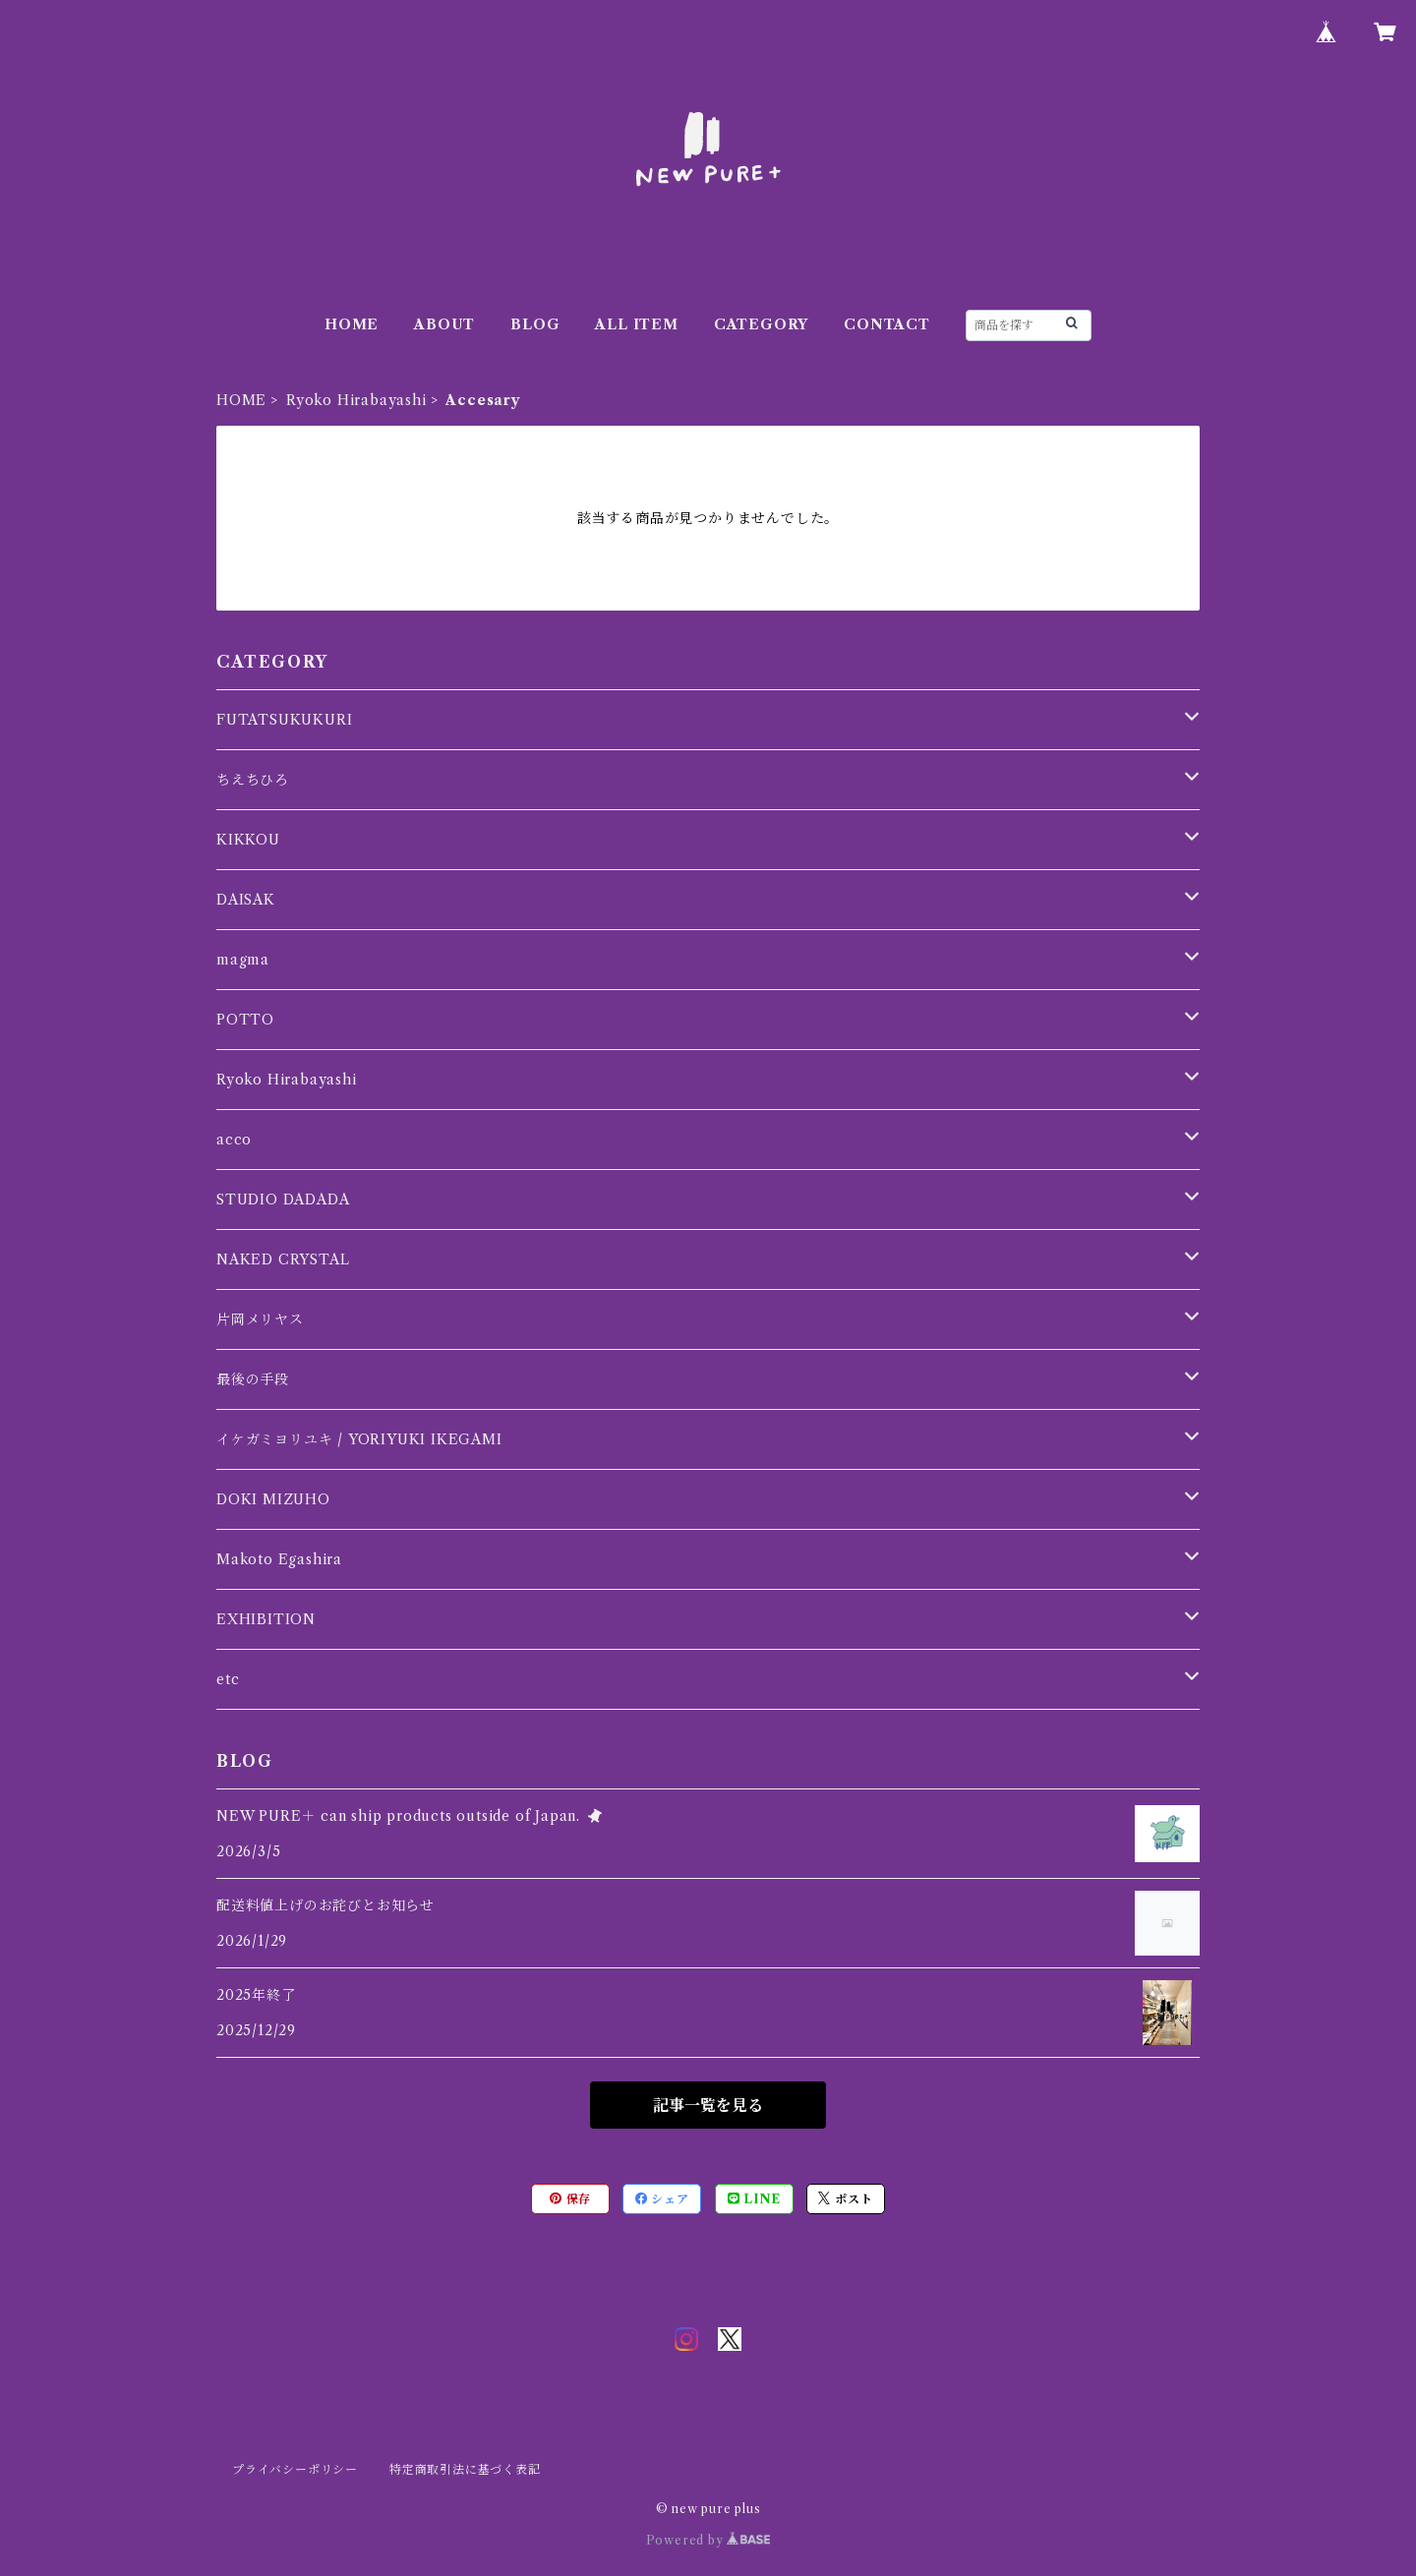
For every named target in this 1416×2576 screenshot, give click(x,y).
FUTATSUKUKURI (284, 720)
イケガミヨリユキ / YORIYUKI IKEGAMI (359, 1439)
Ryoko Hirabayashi (356, 400)
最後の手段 (252, 1379)
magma (242, 959)
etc (227, 1679)
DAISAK (245, 899)
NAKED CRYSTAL (282, 1259)
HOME (351, 324)
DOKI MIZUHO (273, 1499)
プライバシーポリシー (295, 2469)
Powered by (708, 2540)
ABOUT (444, 324)
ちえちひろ (252, 780)
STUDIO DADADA (282, 1199)
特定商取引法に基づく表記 (465, 2469)
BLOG (535, 324)
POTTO (245, 1019)
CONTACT (887, 324)
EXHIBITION (266, 1619)
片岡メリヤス (260, 1319)
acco (234, 1139)
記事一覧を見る (708, 2105)
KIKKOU (248, 840)
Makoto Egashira (279, 1559)
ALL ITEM (636, 324)
